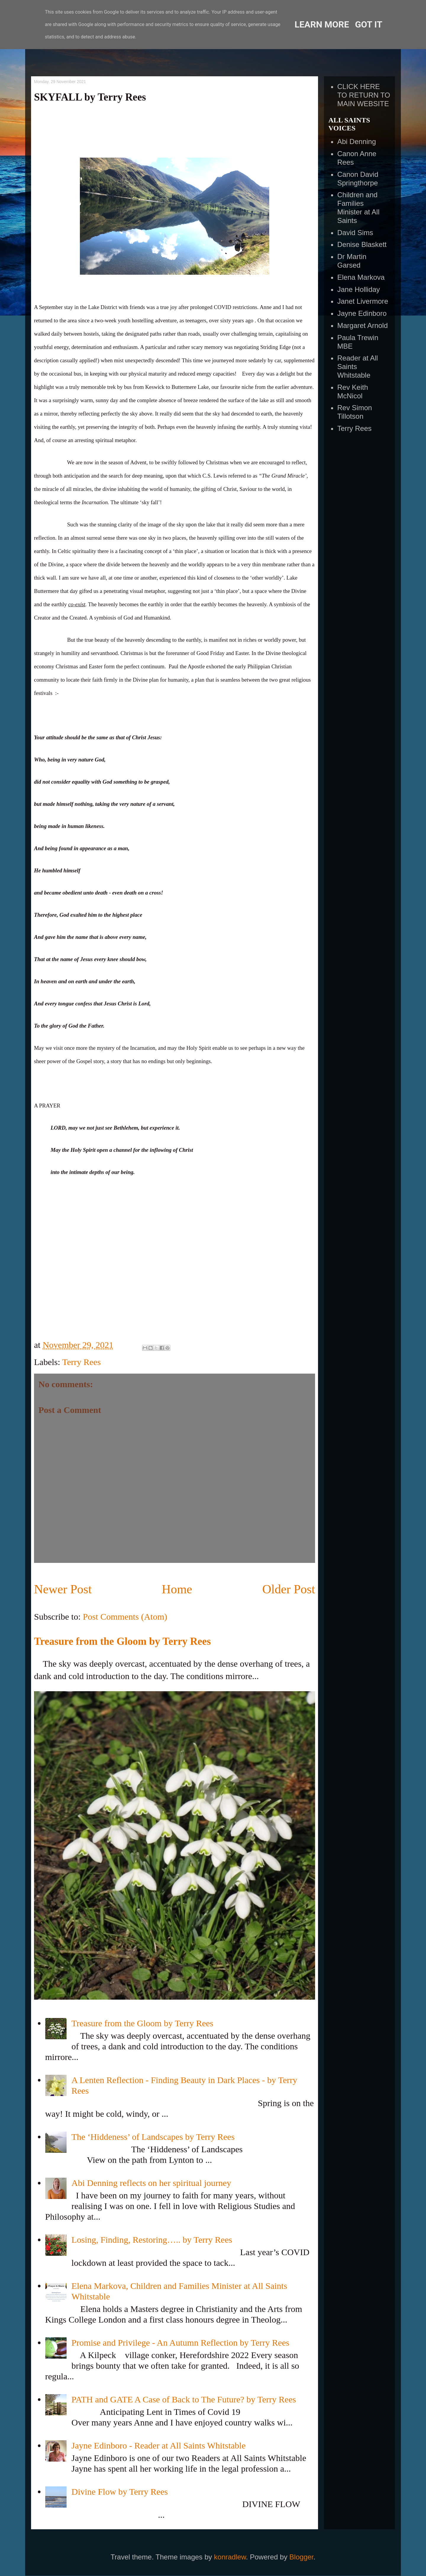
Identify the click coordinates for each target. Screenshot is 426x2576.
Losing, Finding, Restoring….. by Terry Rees (152, 2240)
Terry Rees (81, 1362)
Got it (368, 24)
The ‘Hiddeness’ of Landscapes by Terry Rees (153, 2137)
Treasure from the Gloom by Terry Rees (122, 1641)
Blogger (301, 2557)
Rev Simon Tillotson (354, 412)
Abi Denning (356, 141)
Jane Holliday (358, 289)
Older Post (288, 1589)
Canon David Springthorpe (357, 178)
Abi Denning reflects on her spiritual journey (151, 2183)
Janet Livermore (362, 301)
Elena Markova (361, 277)
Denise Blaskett (362, 244)
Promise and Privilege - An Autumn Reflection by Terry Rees (180, 2342)
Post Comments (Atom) (125, 1616)
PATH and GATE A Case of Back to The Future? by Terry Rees (184, 2399)
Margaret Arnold (362, 325)
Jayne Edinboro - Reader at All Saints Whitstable (159, 2445)
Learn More (322, 24)
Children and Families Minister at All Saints (358, 207)
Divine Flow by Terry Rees (120, 2491)
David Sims (355, 233)
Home (177, 1589)
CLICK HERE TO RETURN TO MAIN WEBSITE (363, 95)
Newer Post (63, 1589)
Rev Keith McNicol (352, 391)
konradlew (230, 2557)
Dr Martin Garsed (352, 261)
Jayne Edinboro (362, 313)
